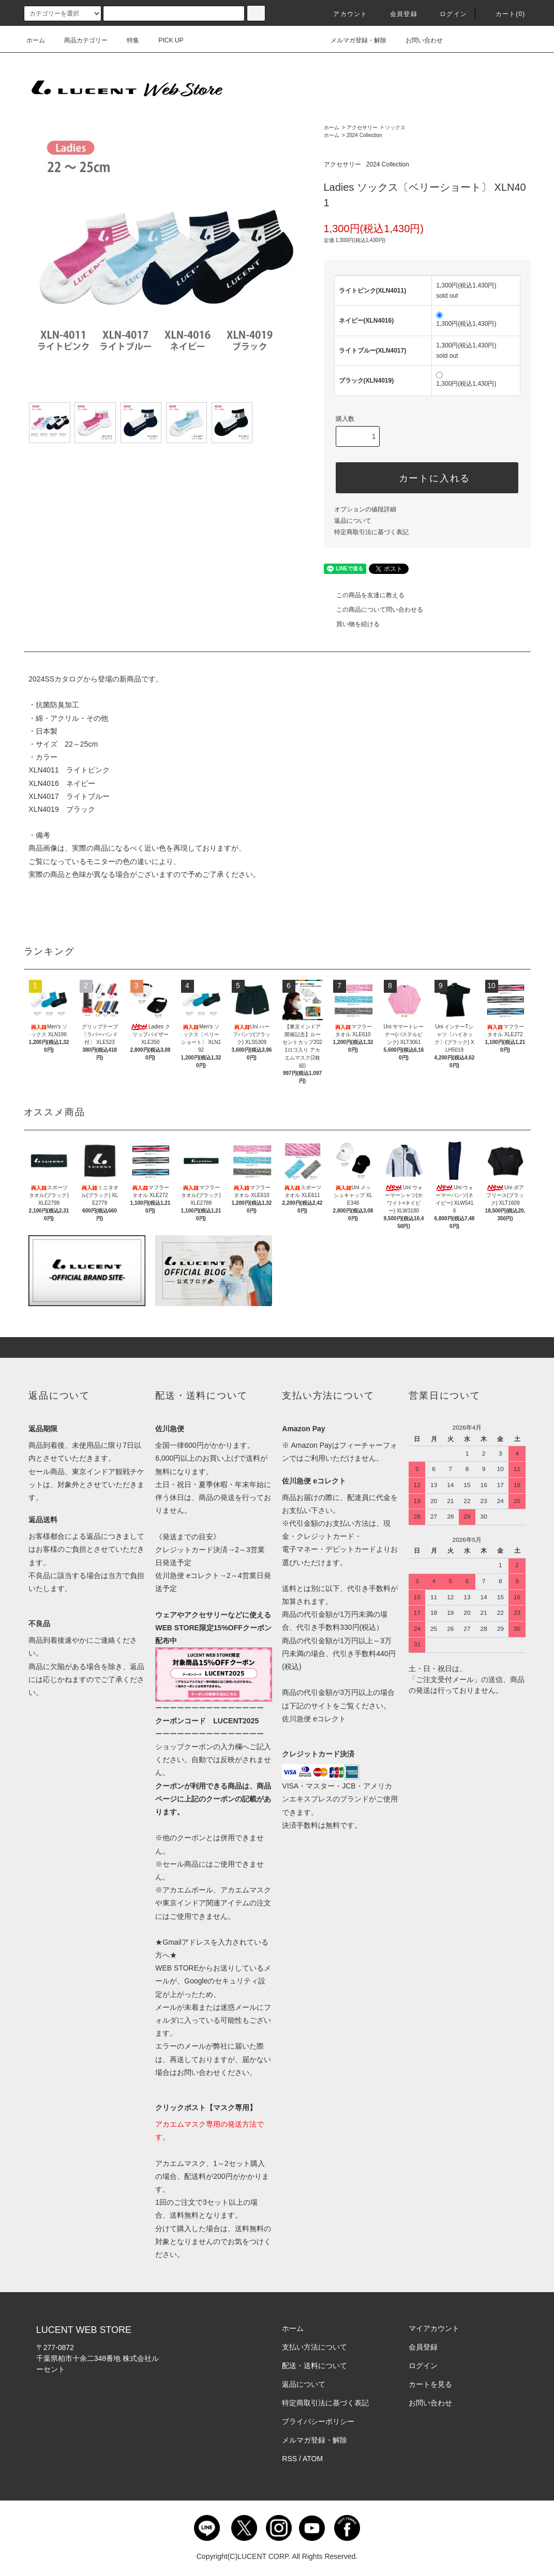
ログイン (447, 14)
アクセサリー (362, 127)
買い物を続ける (352, 624)
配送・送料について (314, 2365)
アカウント (344, 14)
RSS (289, 2458)
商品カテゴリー (80, 40)
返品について (352, 520)
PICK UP (165, 40)
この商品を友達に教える (364, 595)
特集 (126, 40)
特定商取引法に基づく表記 (371, 532)
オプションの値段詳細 (365, 509)
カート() (504, 14)
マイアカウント (434, 2328)
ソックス (395, 127)
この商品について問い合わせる (373, 609)
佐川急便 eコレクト (314, 1719)
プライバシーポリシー (318, 2421)
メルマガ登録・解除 (352, 40)
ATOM (313, 2458)
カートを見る (430, 2384)
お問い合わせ (418, 40)
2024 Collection (364, 135)
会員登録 (397, 14)
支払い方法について (314, 2347)
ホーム (35, 40)
